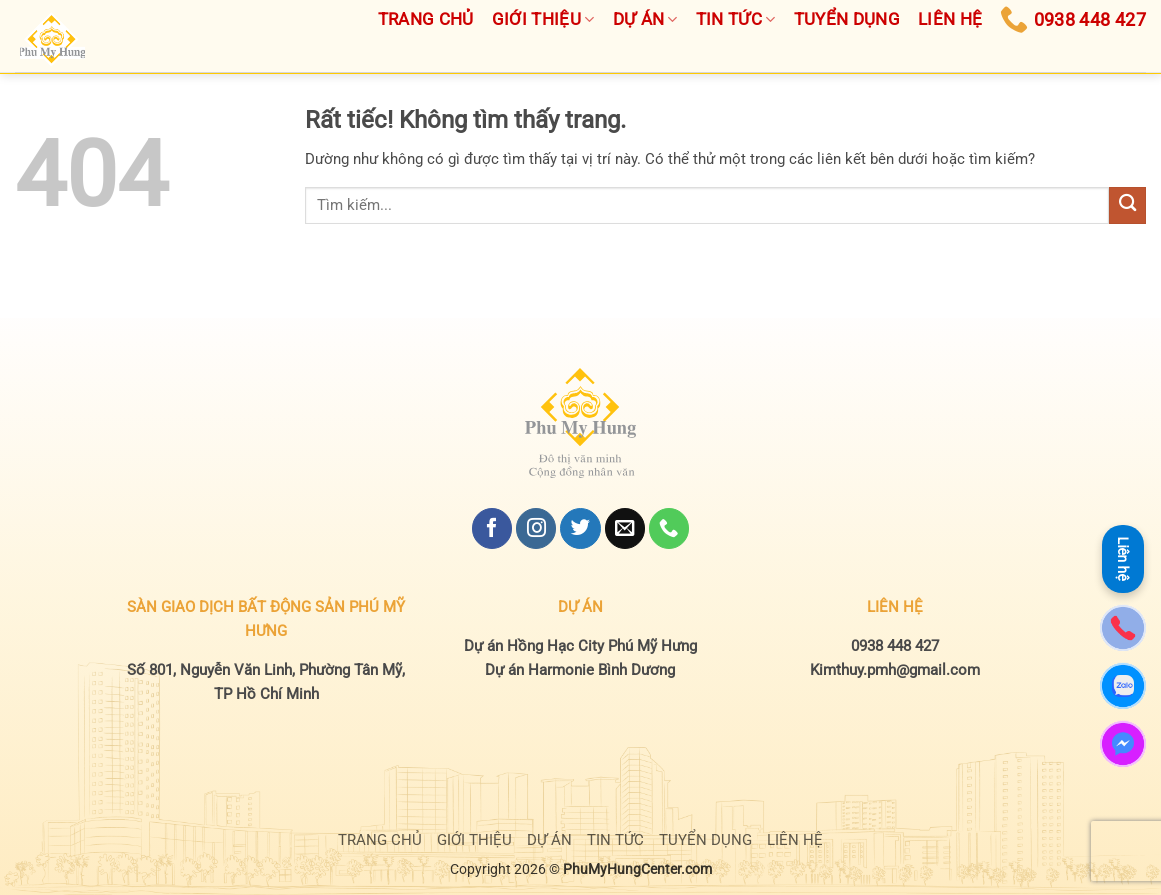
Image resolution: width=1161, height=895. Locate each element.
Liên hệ (1123, 555)
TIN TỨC (615, 840)
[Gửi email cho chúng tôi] (625, 528)
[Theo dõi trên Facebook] (492, 528)
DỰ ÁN (549, 840)
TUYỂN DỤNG (705, 840)
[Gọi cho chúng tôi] (669, 528)
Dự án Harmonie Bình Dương (580, 670)
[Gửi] (1127, 205)
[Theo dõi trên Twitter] (580, 528)
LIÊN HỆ (795, 840)
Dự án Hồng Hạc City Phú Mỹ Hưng (580, 646)
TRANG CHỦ (380, 840)
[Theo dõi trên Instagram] (536, 528)
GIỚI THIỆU (474, 840)
